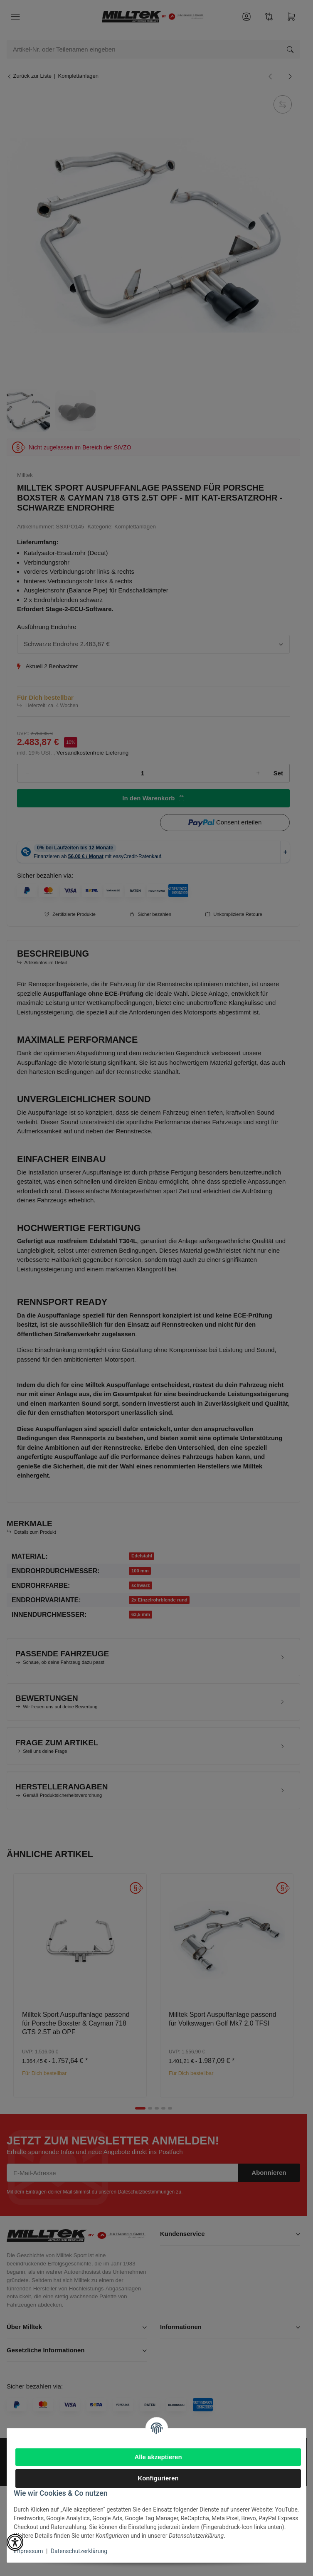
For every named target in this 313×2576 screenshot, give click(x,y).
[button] (15, 2542)
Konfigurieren (158, 2478)
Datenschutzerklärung (79, 2551)
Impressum (28, 2551)
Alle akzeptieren (158, 2456)
